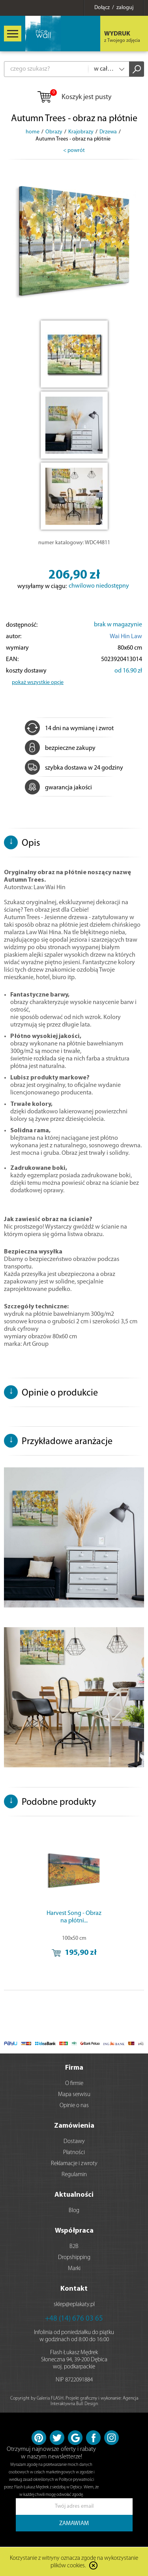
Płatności (74, 2153)
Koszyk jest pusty (74, 97)
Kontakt (74, 2289)
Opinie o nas (74, 2106)
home (32, 132)
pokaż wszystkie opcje (38, 683)
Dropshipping (74, 2258)
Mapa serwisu (74, 2095)
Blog (74, 2211)
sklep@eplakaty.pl (74, 2305)
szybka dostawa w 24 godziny (74, 768)
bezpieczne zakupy (60, 748)
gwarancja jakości (58, 788)
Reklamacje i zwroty (74, 2164)
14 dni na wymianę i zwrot (69, 728)
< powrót (74, 151)
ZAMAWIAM (74, 2524)
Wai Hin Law (126, 636)
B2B (74, 2247)
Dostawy (74, 2142)
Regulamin (74, 2175)
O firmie (74, 2084)
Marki (74, 2269)
